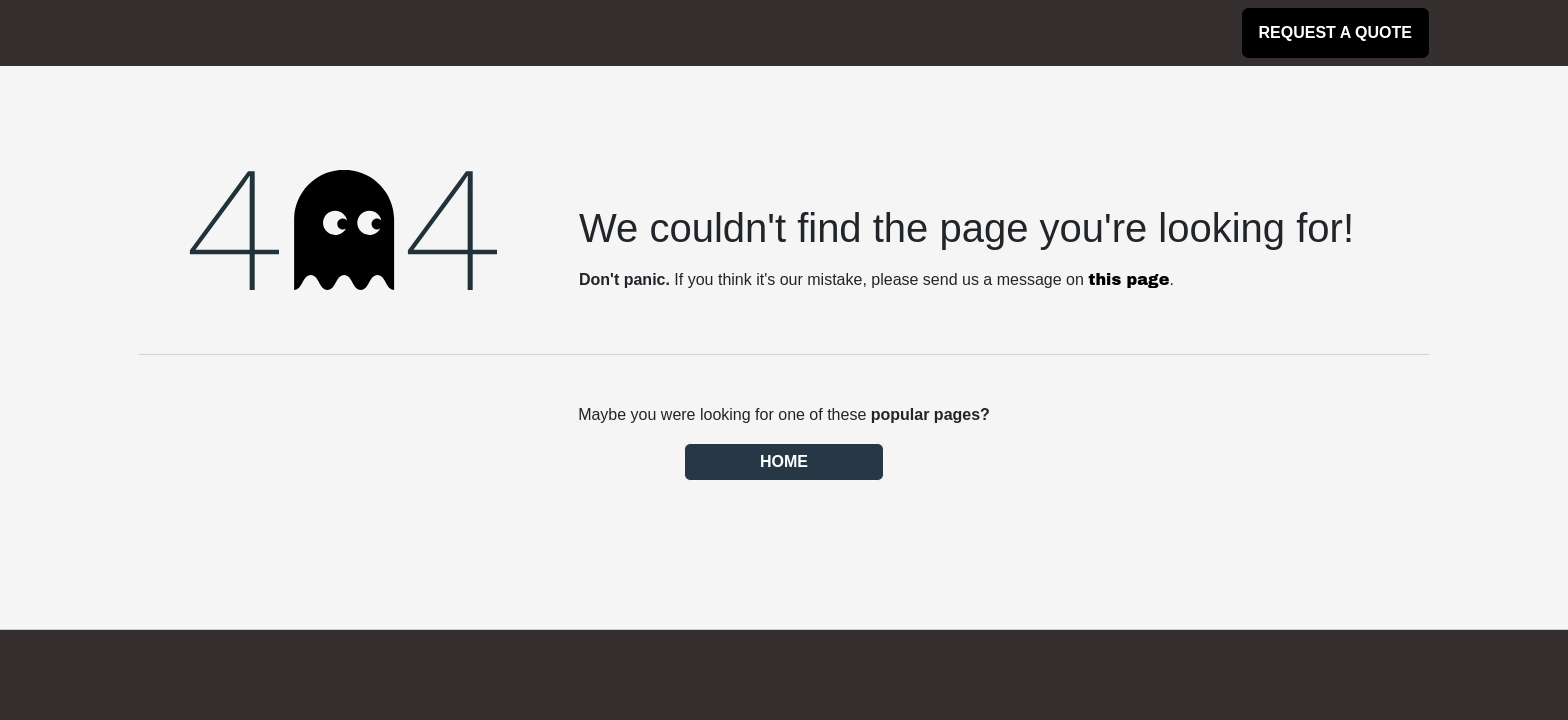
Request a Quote (1336, 32)
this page (1128, 279)
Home (784, 461)
